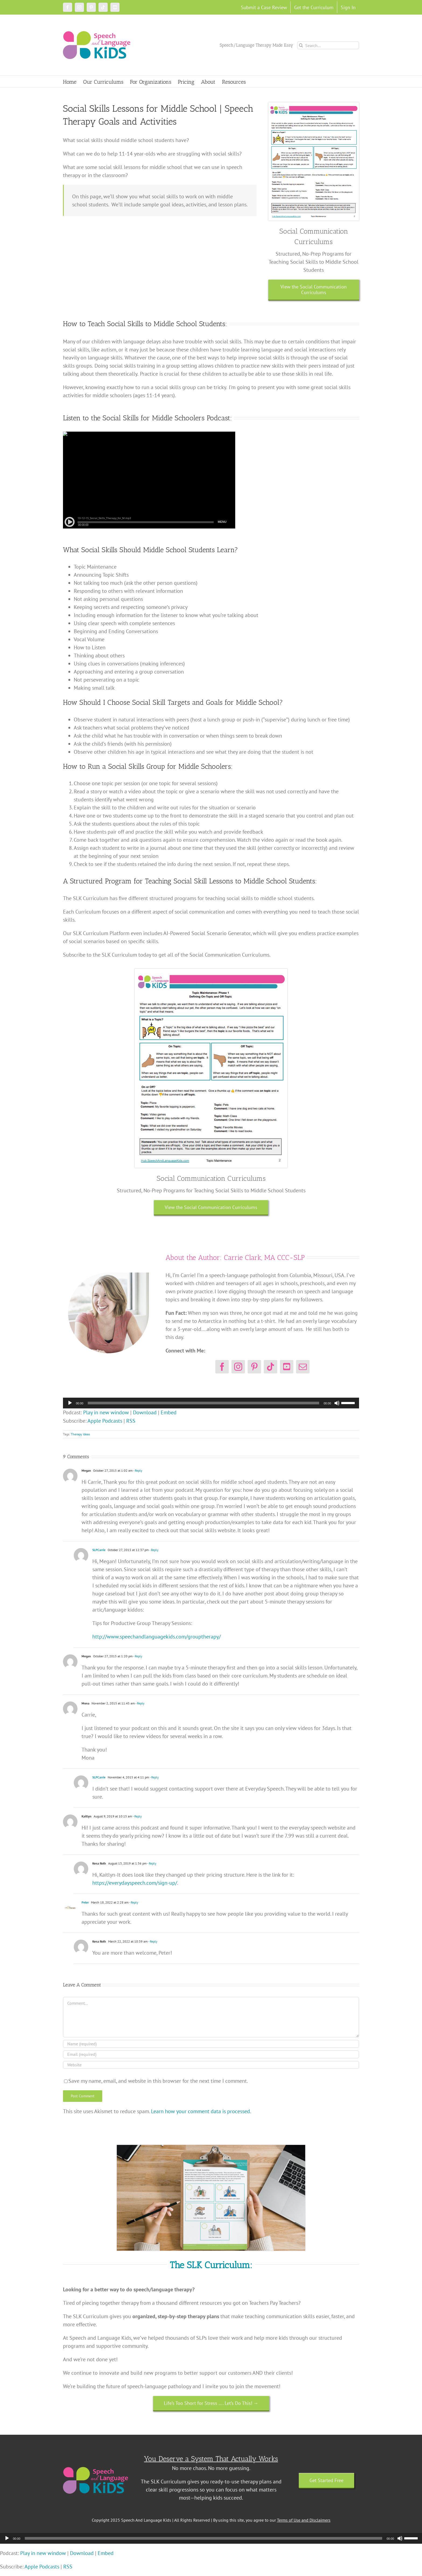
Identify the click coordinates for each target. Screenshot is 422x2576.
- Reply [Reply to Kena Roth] (151, 1863)
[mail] (303, 1366)
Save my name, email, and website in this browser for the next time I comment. (158, 2080)
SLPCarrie (98, 1550)
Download (145, 1412)
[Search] (301, 45)
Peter (85, 1902)
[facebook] (222, 1366)
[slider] (203, 1403)
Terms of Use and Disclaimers (303, 2520)
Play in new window (106, 1412)
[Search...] (328, 45)
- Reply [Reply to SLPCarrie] (154, 1550)
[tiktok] (270, 1366)
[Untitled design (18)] (211, 2147)
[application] (211, 1403)
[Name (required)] (211, 2044)
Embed (169, 1412)
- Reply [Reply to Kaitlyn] (137, 1816)
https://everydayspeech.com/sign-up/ (134, 1882)
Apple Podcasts (104, 1420)
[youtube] (286, 1366)
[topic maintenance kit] (313, 104)
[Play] (70, 1403)
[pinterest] (254, 1366)
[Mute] (337, 1403)
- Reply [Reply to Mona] (140, 1703)
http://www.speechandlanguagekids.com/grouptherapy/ (156, 1636)
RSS (130, 1420)
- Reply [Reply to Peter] (133, 1902)
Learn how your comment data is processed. (201, 2111)
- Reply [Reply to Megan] (137, 1470)
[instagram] (238, 1366)
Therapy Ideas (80, 1434)
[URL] (211, 2065)
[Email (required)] (211, 2054)
